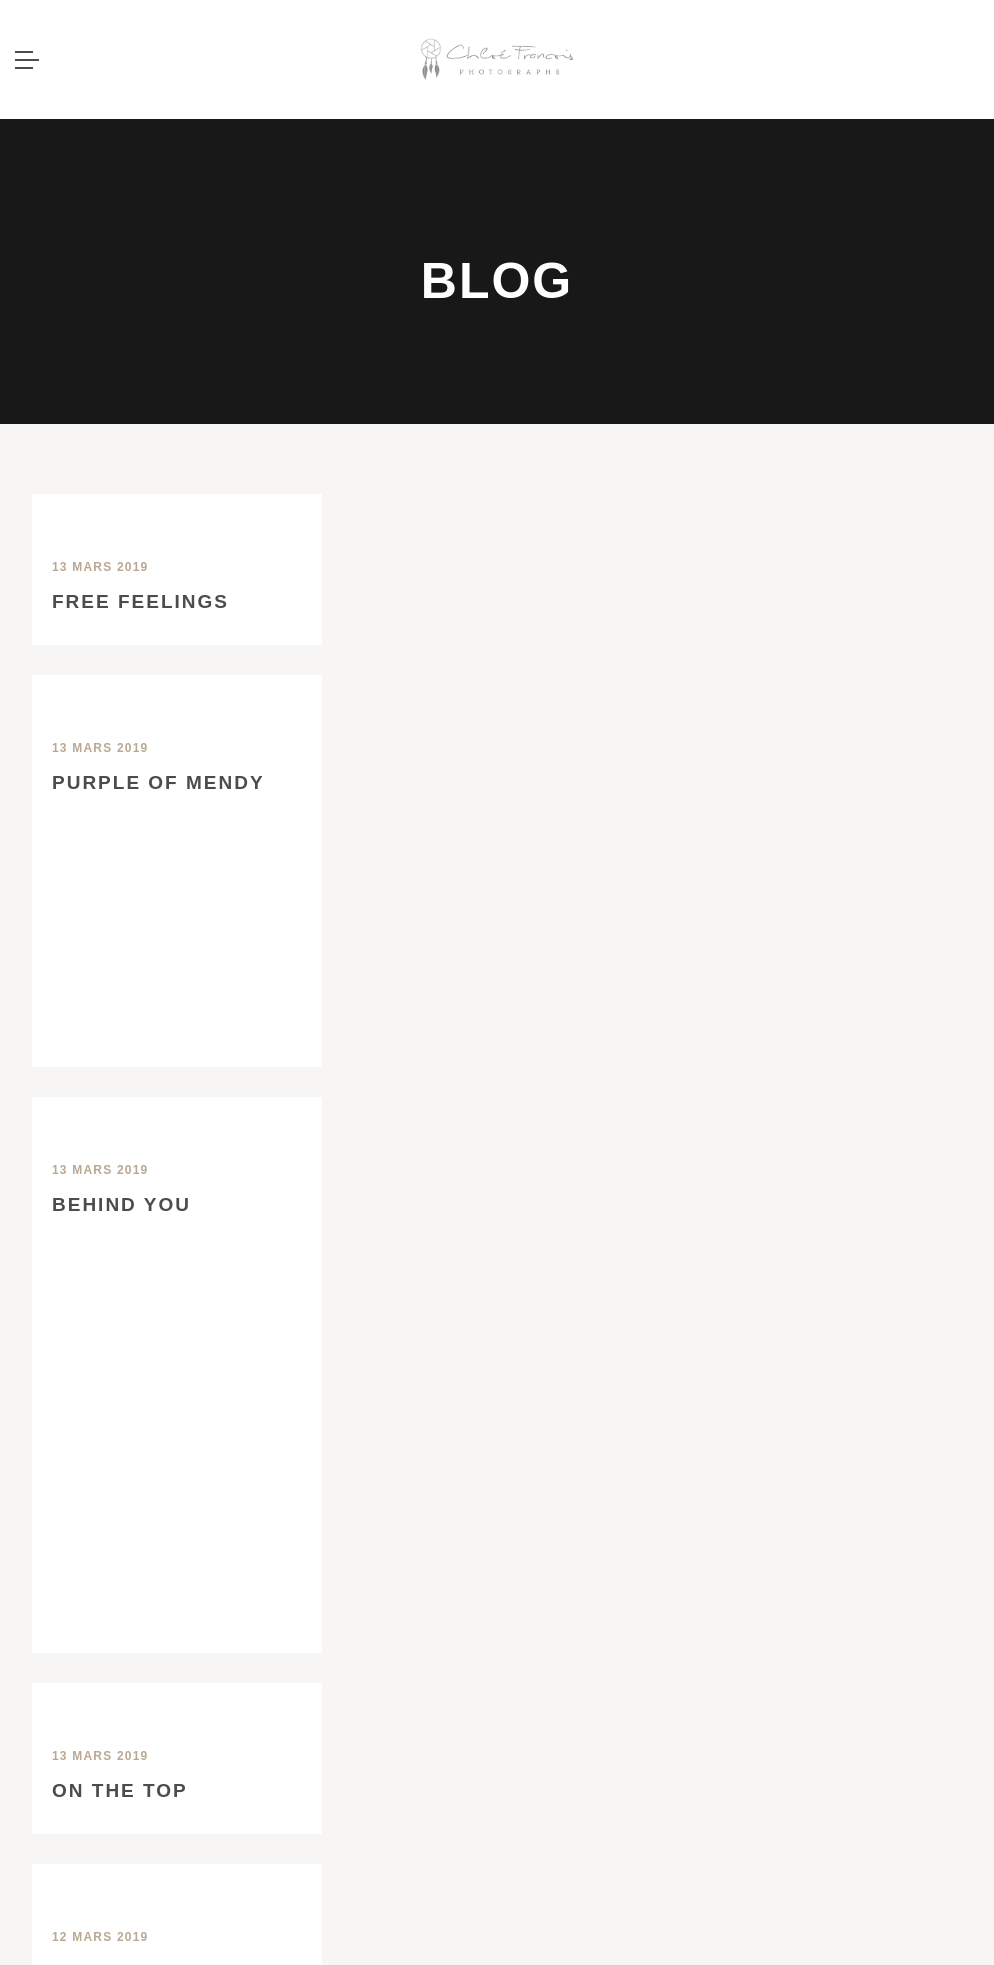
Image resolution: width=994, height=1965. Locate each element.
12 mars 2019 (100, 1937)
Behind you (121, 1204)
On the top (120, 1790)
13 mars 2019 (100, 567)
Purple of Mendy (158, 782)
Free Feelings (140, 601)
